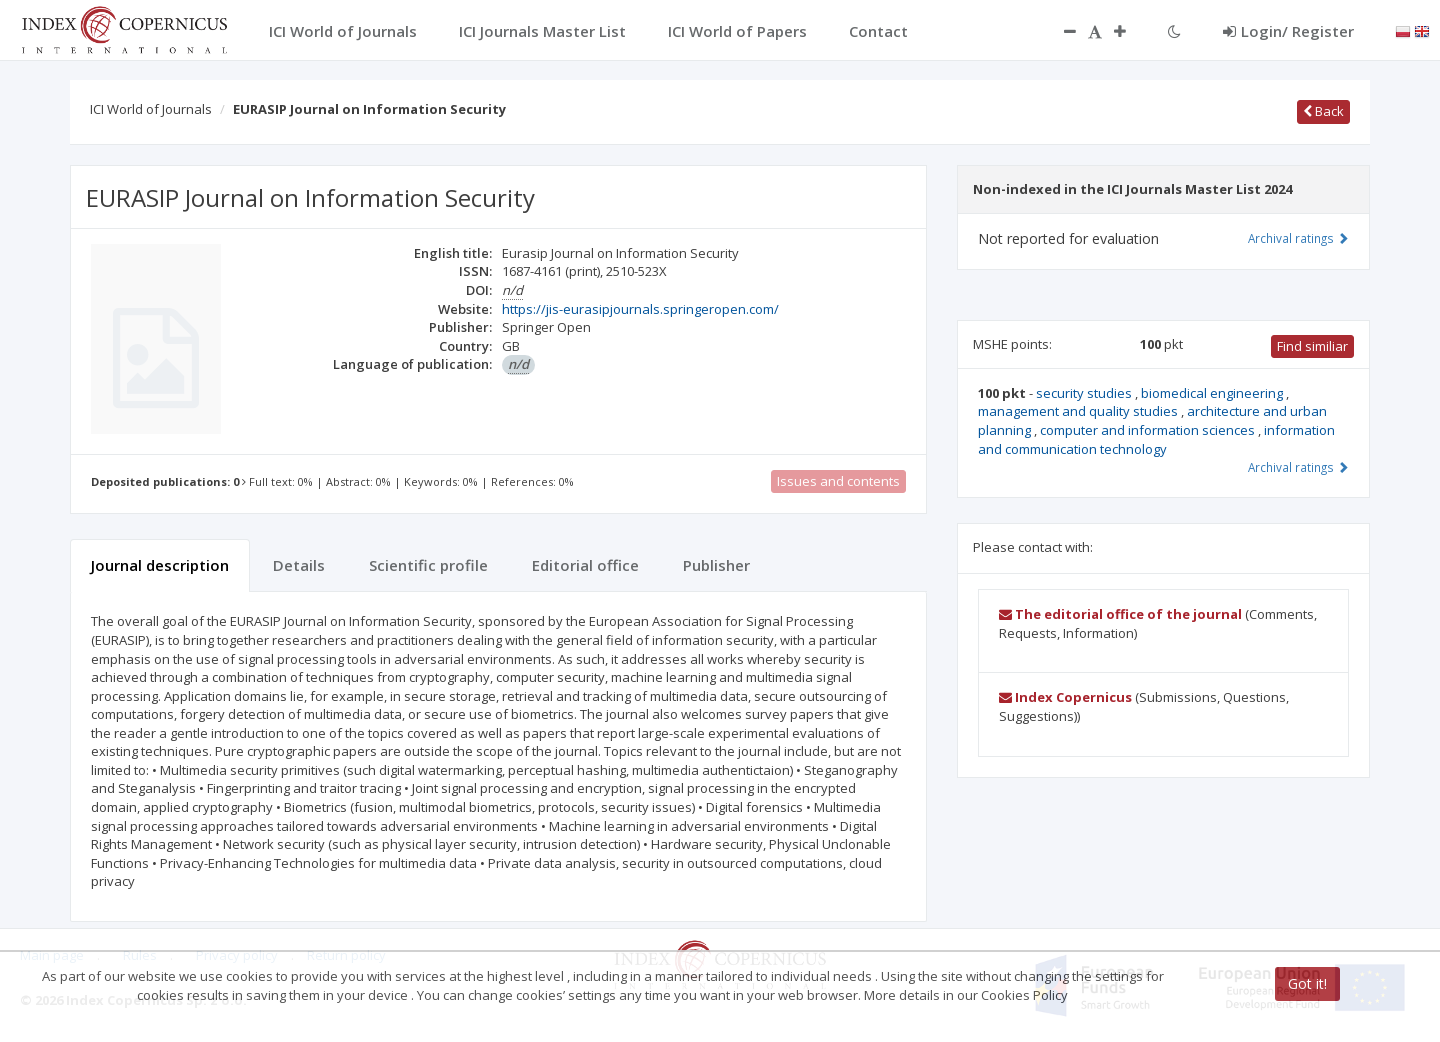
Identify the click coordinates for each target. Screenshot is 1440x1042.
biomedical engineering (1213, 393)
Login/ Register (1288, 31)
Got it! (1307, 983)
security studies (1085, 393)
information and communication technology (1156, 439)
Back (1323, 111)
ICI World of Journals (151, 109)
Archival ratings (1298, 238)
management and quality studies (1079, 411)
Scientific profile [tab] (428, 565)
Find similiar (1312, 346)
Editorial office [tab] (585, 565)
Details (299, 565)
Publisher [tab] (716, 565)
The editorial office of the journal (1120, 614)
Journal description (160, 565)
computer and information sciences (1149, 430)
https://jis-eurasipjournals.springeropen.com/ (640, 309)
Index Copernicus (1065, 697)
